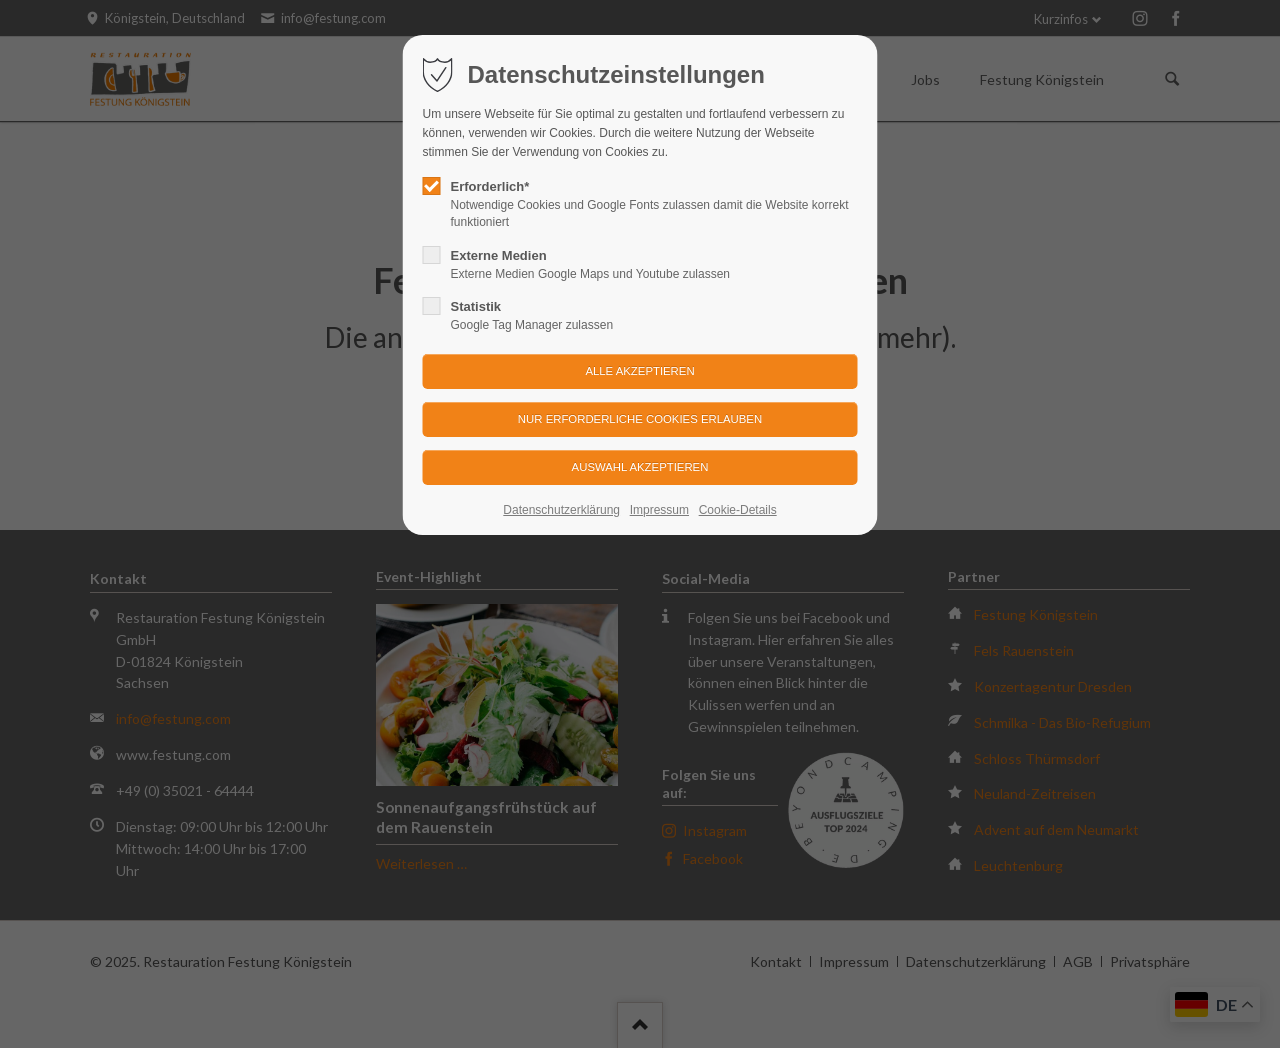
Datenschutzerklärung (561, 510)
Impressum (659, 510)
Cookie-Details (738, 510)
